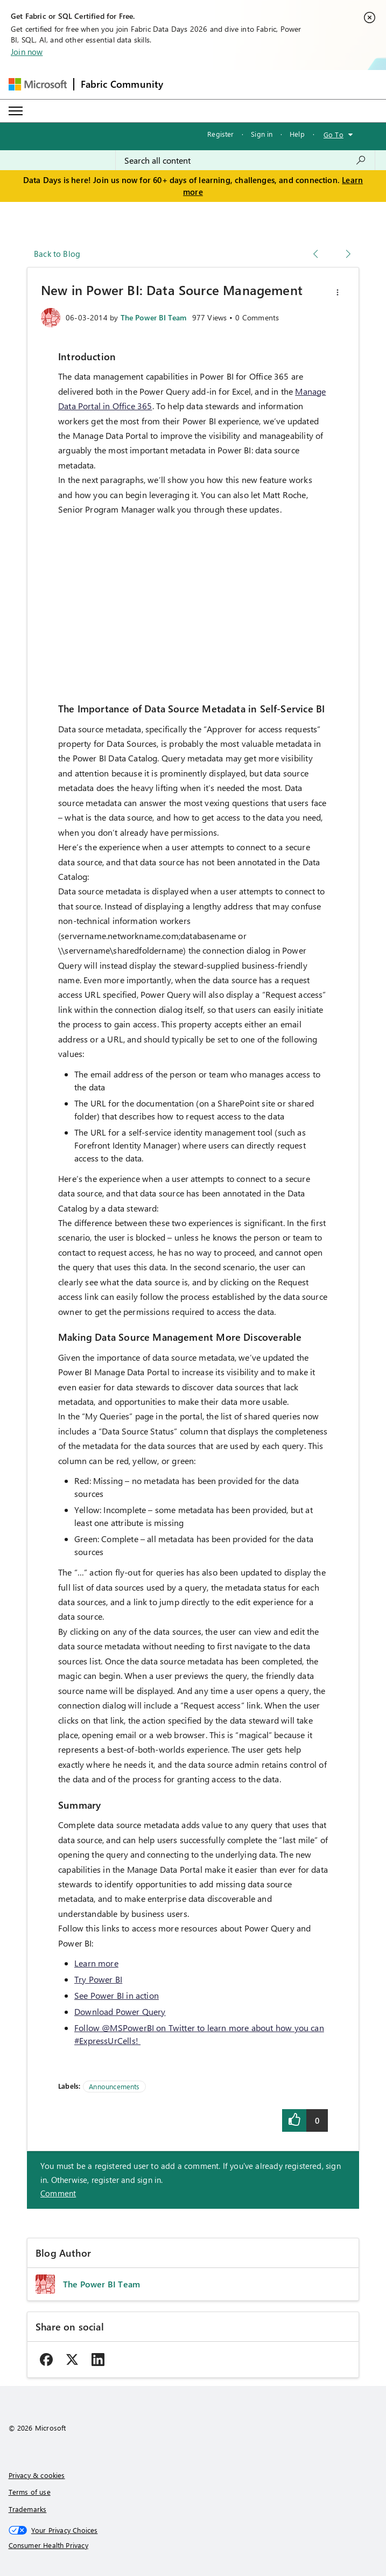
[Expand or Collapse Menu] (15, 111)
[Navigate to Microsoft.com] (38, 84)
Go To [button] (333, 134)
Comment (58, 2193)
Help (297, 133)
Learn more (96, 1963)
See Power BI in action (116, 1995)
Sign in (261, 133)
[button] (337, 292)
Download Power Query (120, 2011)
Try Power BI (98, 1979)
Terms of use (30, 2491)
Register (220, 133)
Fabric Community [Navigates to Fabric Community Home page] (122, 84)
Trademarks (28, 2509)
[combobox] (245, 160)
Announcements (114, 2086)
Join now (27, 51)
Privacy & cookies (37, 2475)
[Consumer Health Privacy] (193, 2545)
